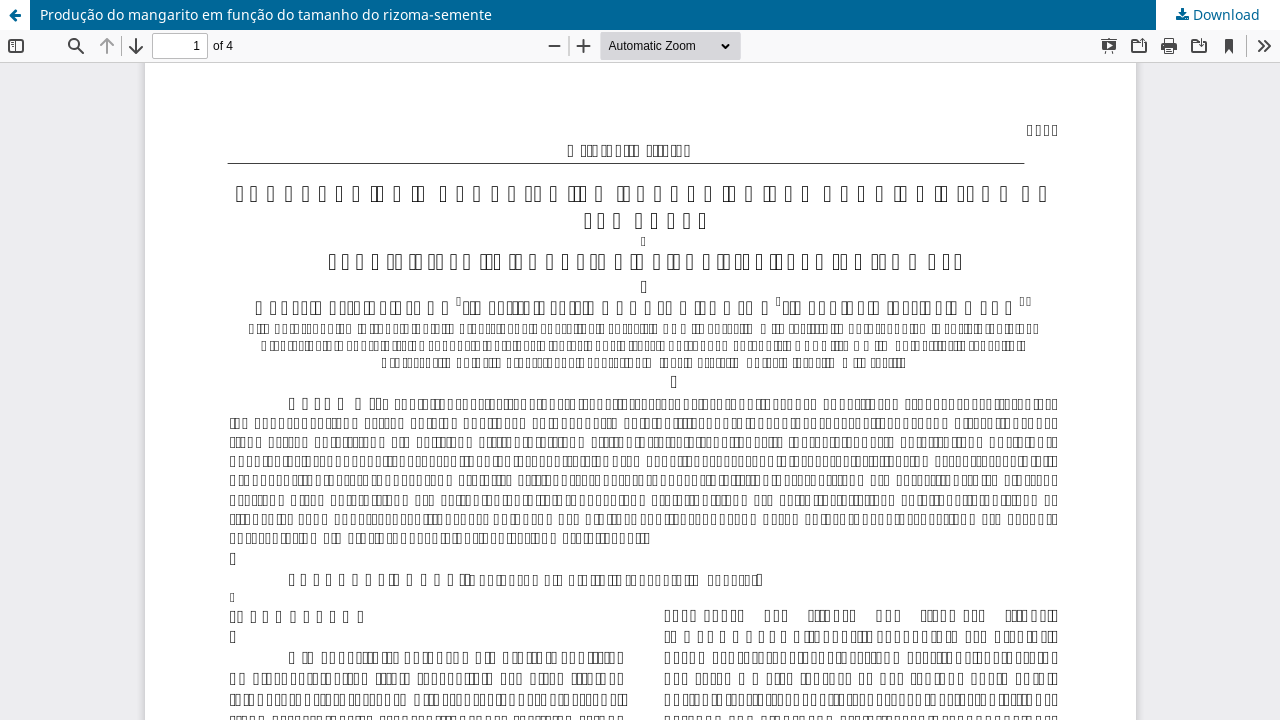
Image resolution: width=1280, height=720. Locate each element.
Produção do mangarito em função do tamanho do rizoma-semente (266, 14)
